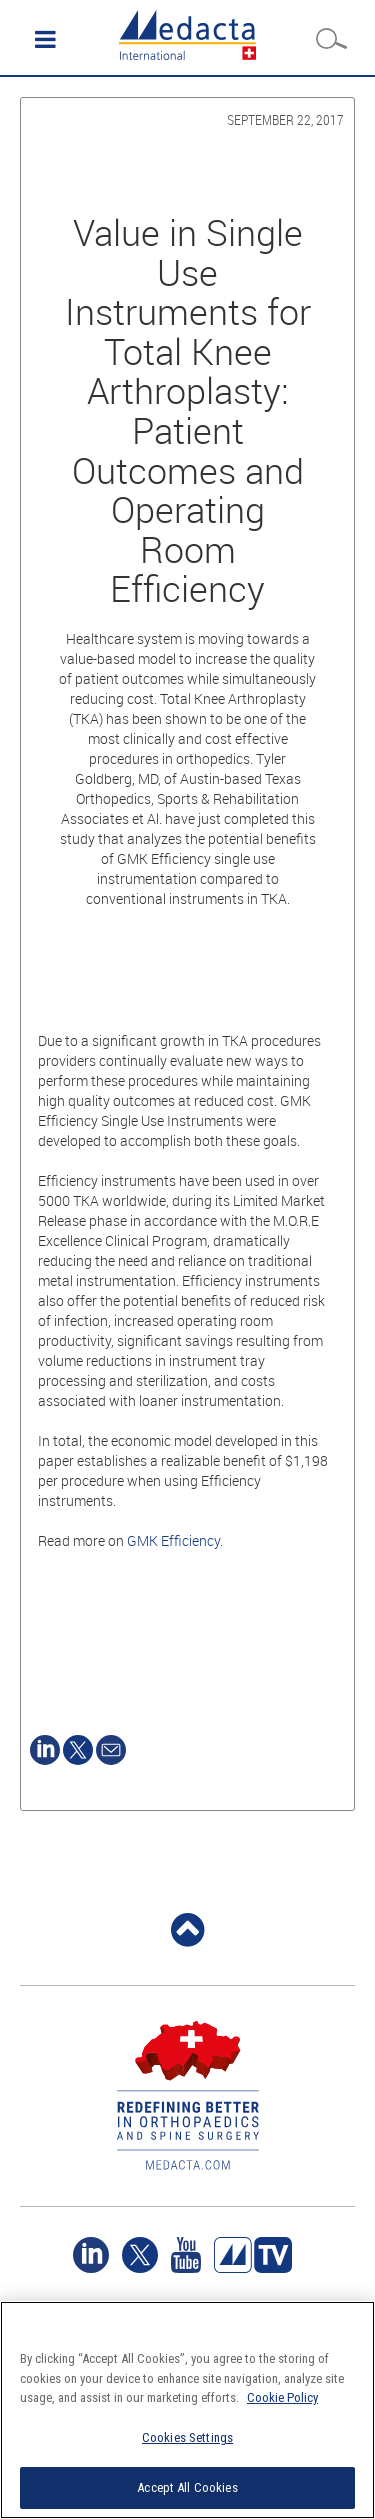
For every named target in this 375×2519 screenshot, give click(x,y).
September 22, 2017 (285, 119)
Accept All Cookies (187, 2487)
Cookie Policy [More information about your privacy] (282, 2397)
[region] (187, 2410)
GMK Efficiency (173, 1540)
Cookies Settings (187, 2437)
